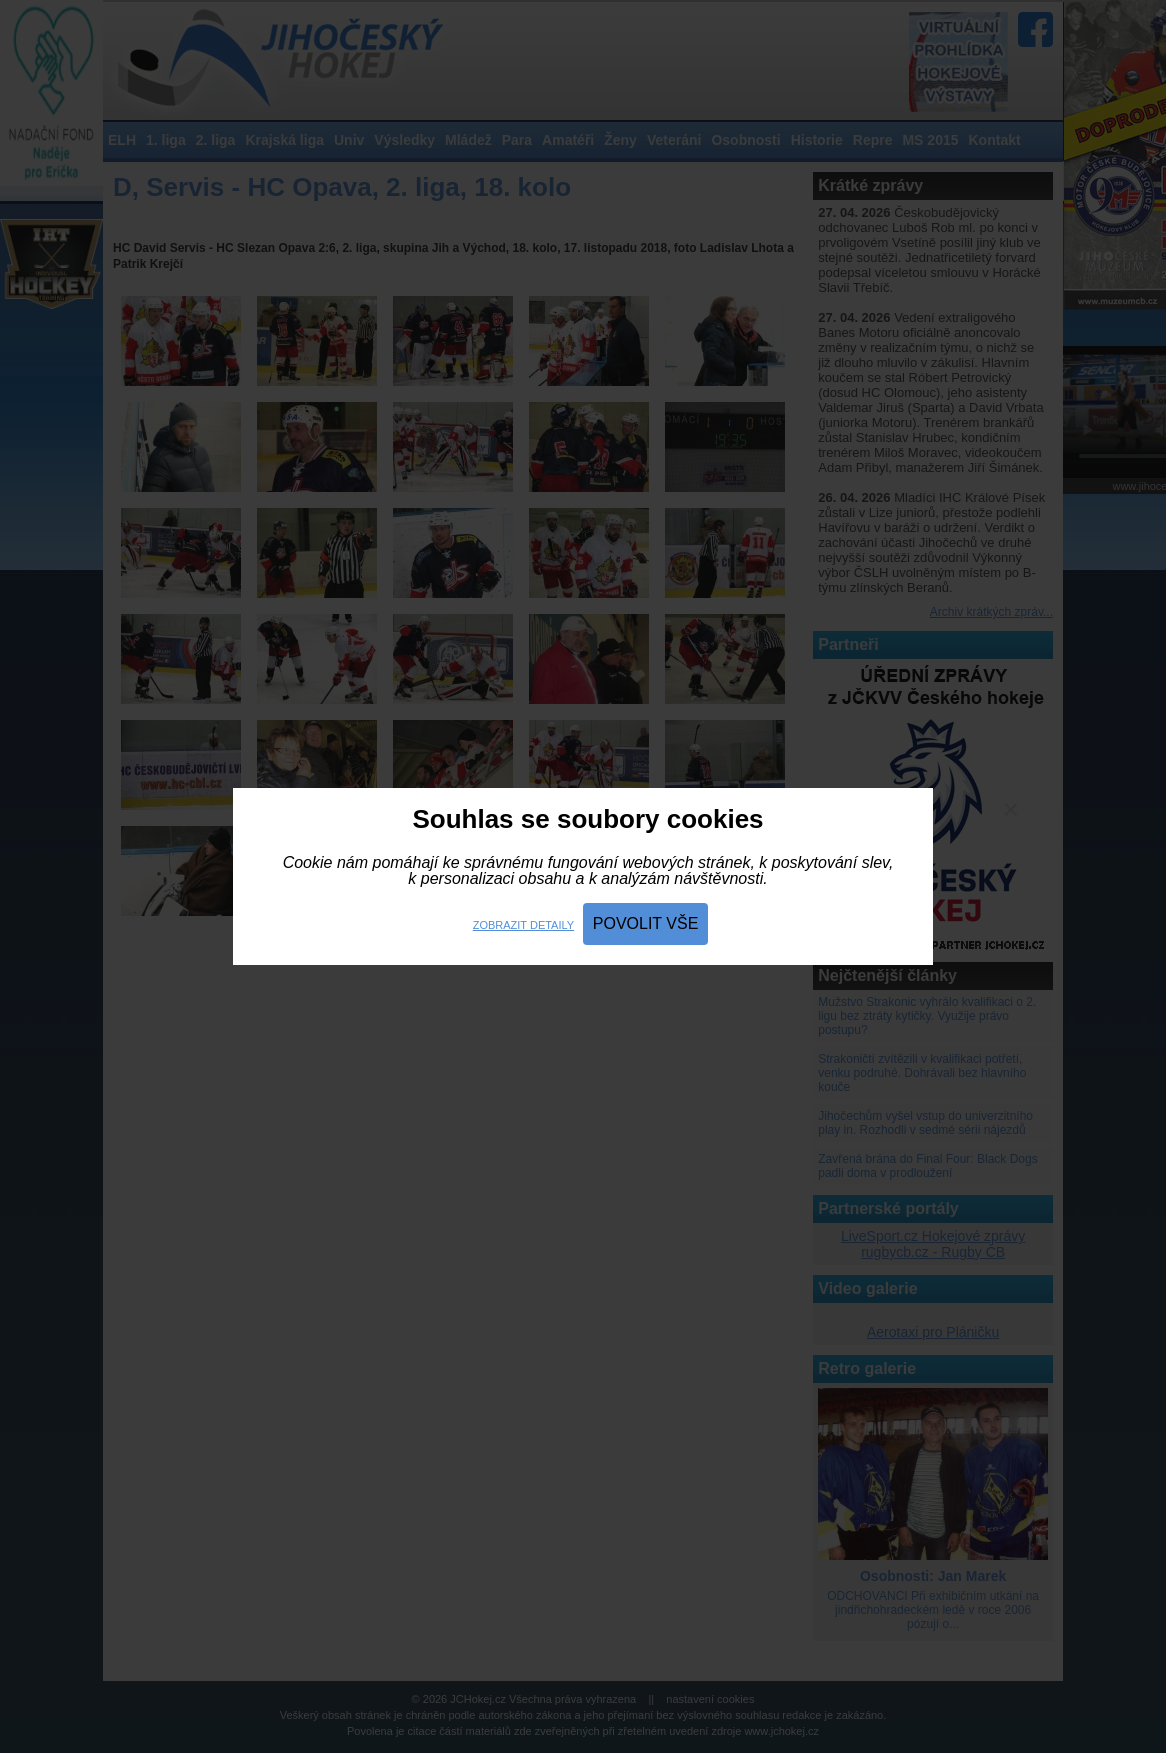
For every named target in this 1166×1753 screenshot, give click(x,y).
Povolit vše (646, 923)
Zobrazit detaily (523, 925)
